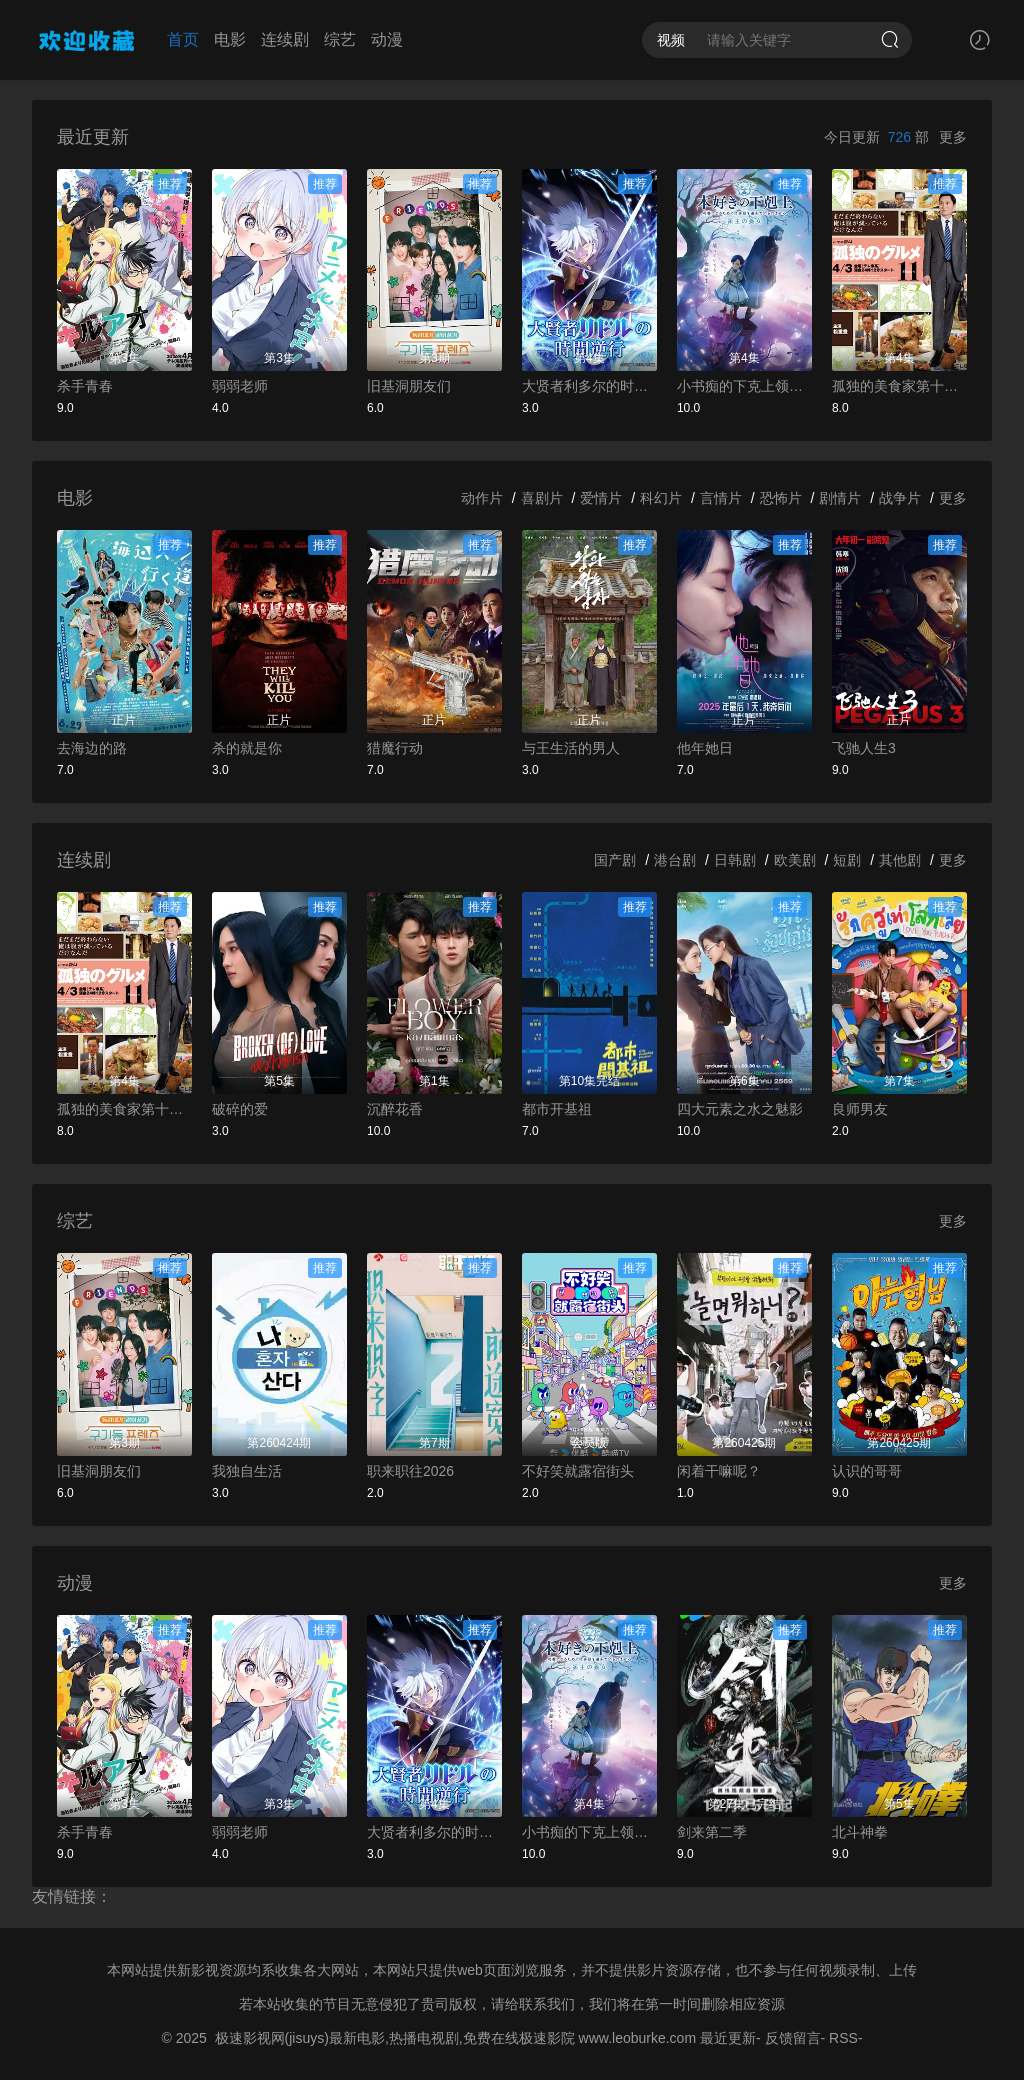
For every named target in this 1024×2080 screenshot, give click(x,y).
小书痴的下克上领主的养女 (744, 386)
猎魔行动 (395, 748)
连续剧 (285, 39)
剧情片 (840, 498)
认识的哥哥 (867, 1471)
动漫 (387, 39)
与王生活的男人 (571, 748)
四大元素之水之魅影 (740, 1109)
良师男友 (860, 1109)
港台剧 (675, 860)
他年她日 (705, 748)
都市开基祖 (557, 1109)
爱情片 (601, 498)
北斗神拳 (860, 1832)
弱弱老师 (240, 386)
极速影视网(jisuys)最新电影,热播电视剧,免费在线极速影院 (395, 2038)
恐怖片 (781, 498)
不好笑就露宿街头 (578, 1471)
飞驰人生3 (864, 748)
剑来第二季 (712, 1832)
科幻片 (661, 498)
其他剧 (900, 860)
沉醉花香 (395, 1109)
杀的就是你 (247, 748)
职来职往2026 (410, 1471)
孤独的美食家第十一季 (899, 386)
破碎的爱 (240, 1109)
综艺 (340, 39)
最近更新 (728, 2038)
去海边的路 (92, 748)
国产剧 (615, 860)
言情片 (721, 498)
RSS (843, 2038)
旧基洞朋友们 (409, 386)
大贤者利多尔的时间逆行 (589, 386)
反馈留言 (793, 2038)
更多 (953, 137)
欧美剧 (795, 860)
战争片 (900, 498)
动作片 (482, 498)
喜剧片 (542, 498)
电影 (230, 39)
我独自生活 (247, 1471)
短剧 (847, 860)
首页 (183, 39)
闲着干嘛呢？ (719, 1471)
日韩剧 (735, 860)
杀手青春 (85, 386)
